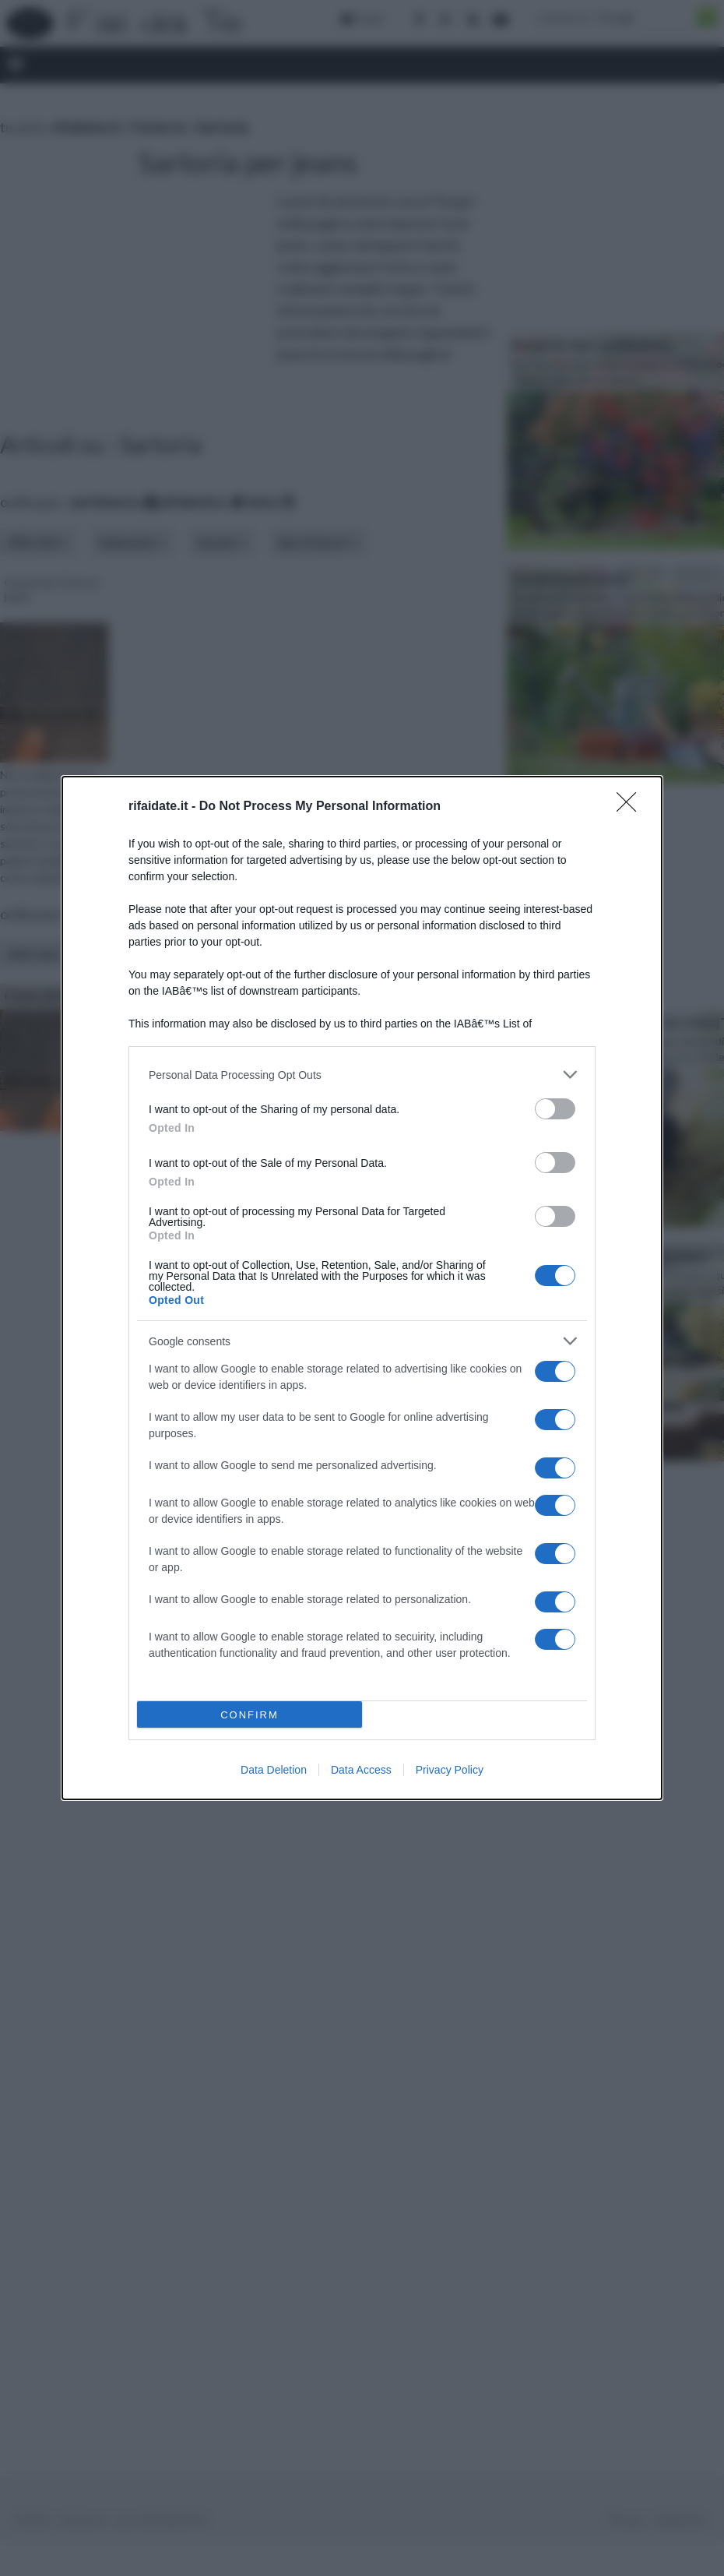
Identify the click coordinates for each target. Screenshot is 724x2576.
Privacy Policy (449, 1770)
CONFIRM (249, 1715)
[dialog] (362, 1288)
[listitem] (362, 1074)
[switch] (555, 1108)
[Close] (631, 807)
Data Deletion (274, 1770)
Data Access (361, 1770)
